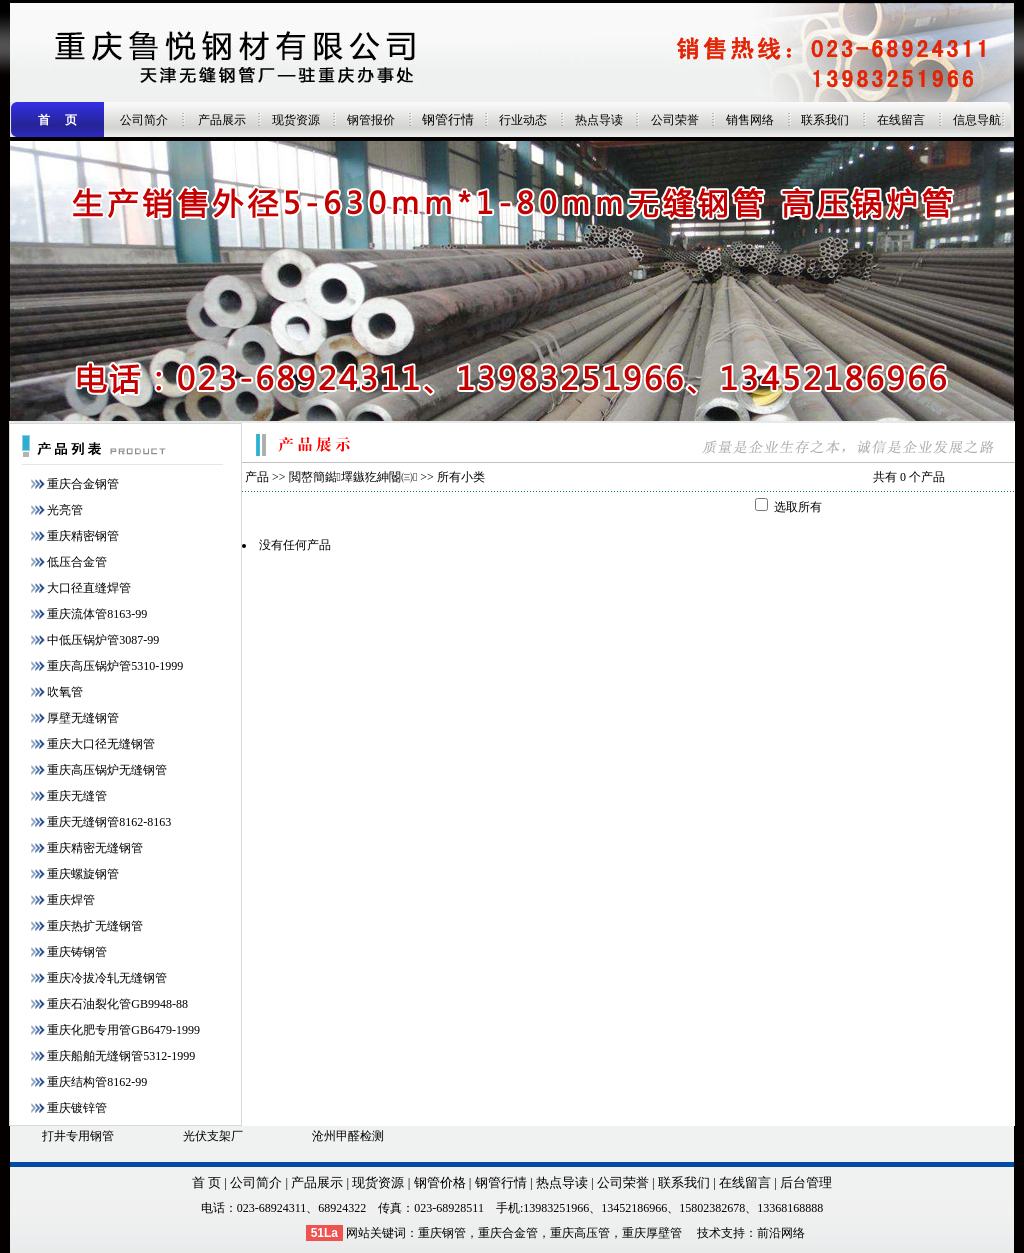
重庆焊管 (71, 900)
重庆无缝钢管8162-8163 (109, 822)
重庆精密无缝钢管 (95, 848)
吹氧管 (65, 692)
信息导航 (977, 120)
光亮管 (65, 510)
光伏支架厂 (213, 1136)
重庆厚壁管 (652, 1233)
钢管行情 (448, 119)
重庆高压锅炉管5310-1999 (115, 666)
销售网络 (750, 120)
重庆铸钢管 (77, 952)
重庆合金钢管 (83, 484)
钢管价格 (440, 1182)
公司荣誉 (675, 120)
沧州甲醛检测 (348, 1136)
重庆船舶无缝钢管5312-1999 (121, 1056)
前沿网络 (781, 1233)
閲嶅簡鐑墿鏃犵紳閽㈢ (353, 477)
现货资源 (296, 120)
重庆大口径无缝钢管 (101, 744)
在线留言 (901, 120)
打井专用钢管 (78, 1136)
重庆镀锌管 (77, 1108)
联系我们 (825, 120)
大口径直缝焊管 (89, 588)
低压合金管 (77, 562)
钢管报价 (371, 120)
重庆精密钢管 (83, 536)
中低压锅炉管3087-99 (103, 640)
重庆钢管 (442, 1233)
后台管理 (806, 1182)
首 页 (206, 1182)
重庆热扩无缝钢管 (95, 926)
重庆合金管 (508, 1233)
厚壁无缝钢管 (83, 718)
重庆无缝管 (77, 796)
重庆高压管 (580, 1233)
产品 (257, 477)
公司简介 (144, 120)
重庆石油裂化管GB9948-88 (117, 1004)
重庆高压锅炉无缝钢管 (107, 770)
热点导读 (599, 120)
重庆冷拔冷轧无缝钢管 (107, 978)
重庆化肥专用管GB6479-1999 (123, 1030)
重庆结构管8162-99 (97, 1082)
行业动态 (523, 120)
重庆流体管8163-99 (97, 614)
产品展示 (222, 120)
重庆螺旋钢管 (83, 874)
